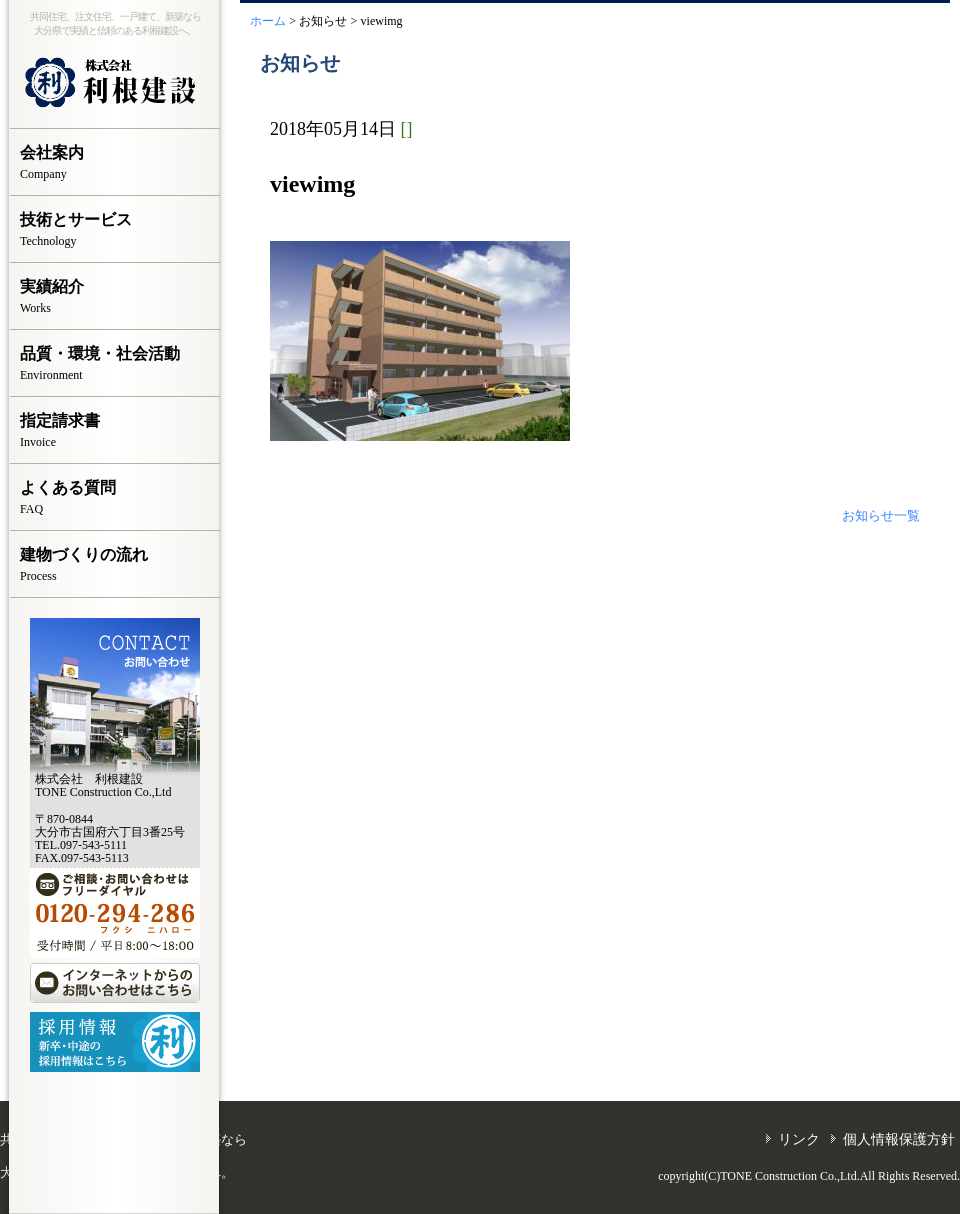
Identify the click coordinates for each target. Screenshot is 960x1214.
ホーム (268, 21)
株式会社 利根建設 (115, 83)
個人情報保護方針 (899, 1139)
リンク (799, 1139)
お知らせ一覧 (881, 515)
